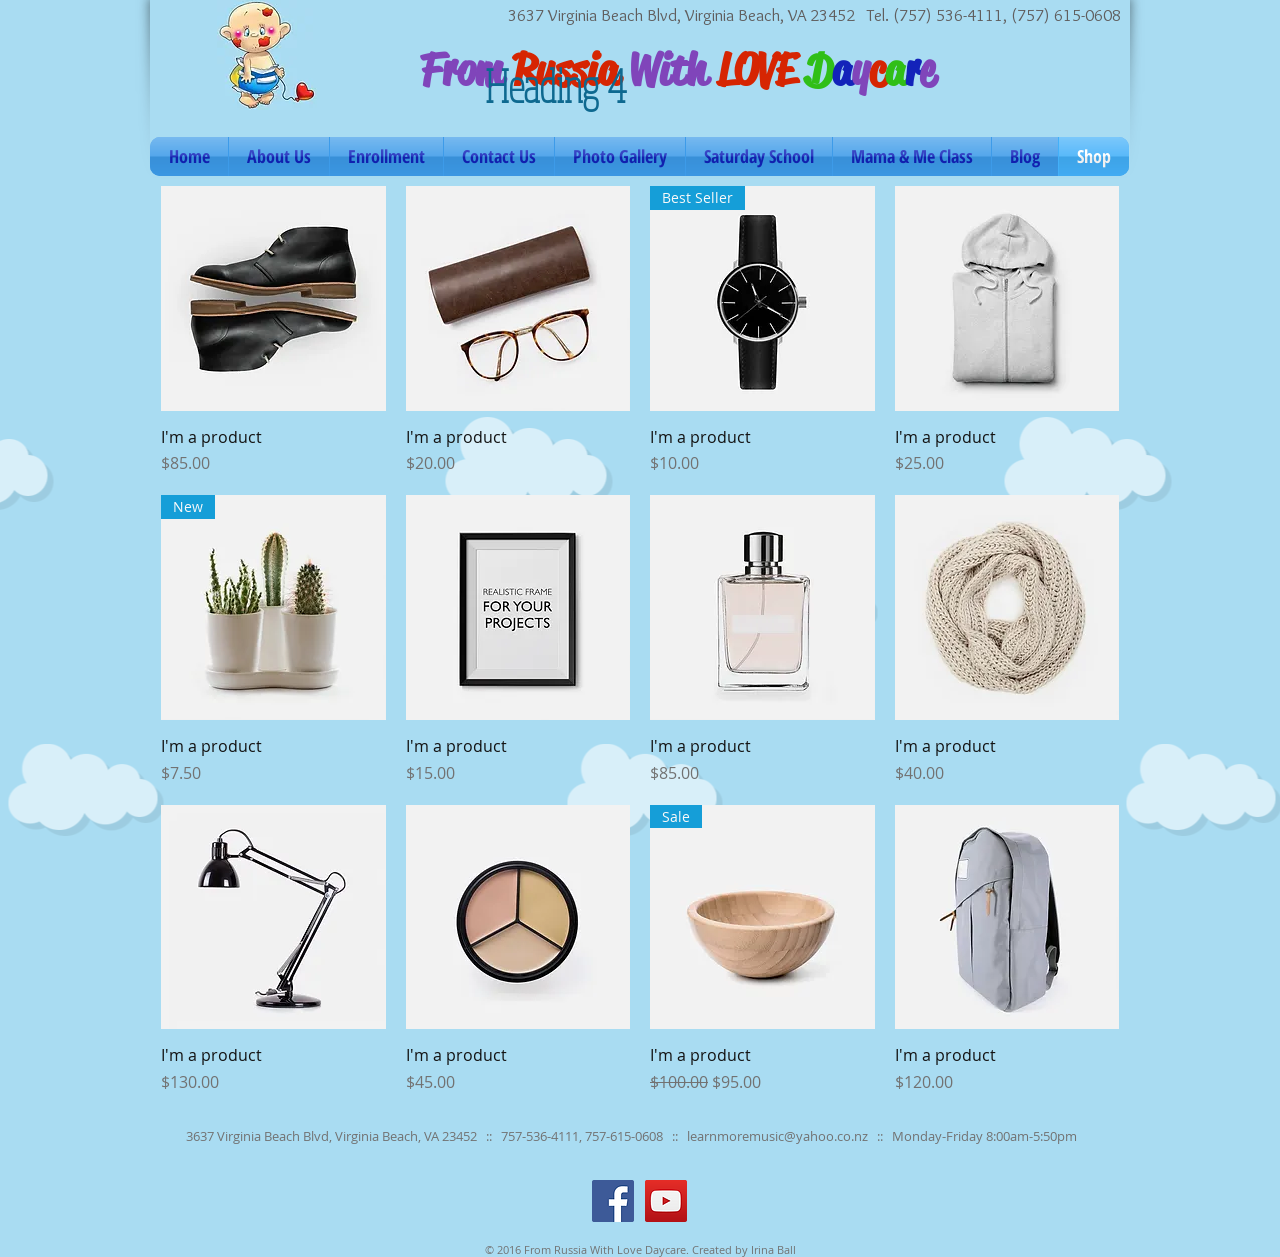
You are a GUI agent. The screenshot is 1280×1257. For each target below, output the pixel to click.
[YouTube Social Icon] (666, 1201)
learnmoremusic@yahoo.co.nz (777, 1136)
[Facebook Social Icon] (613, 1201)
